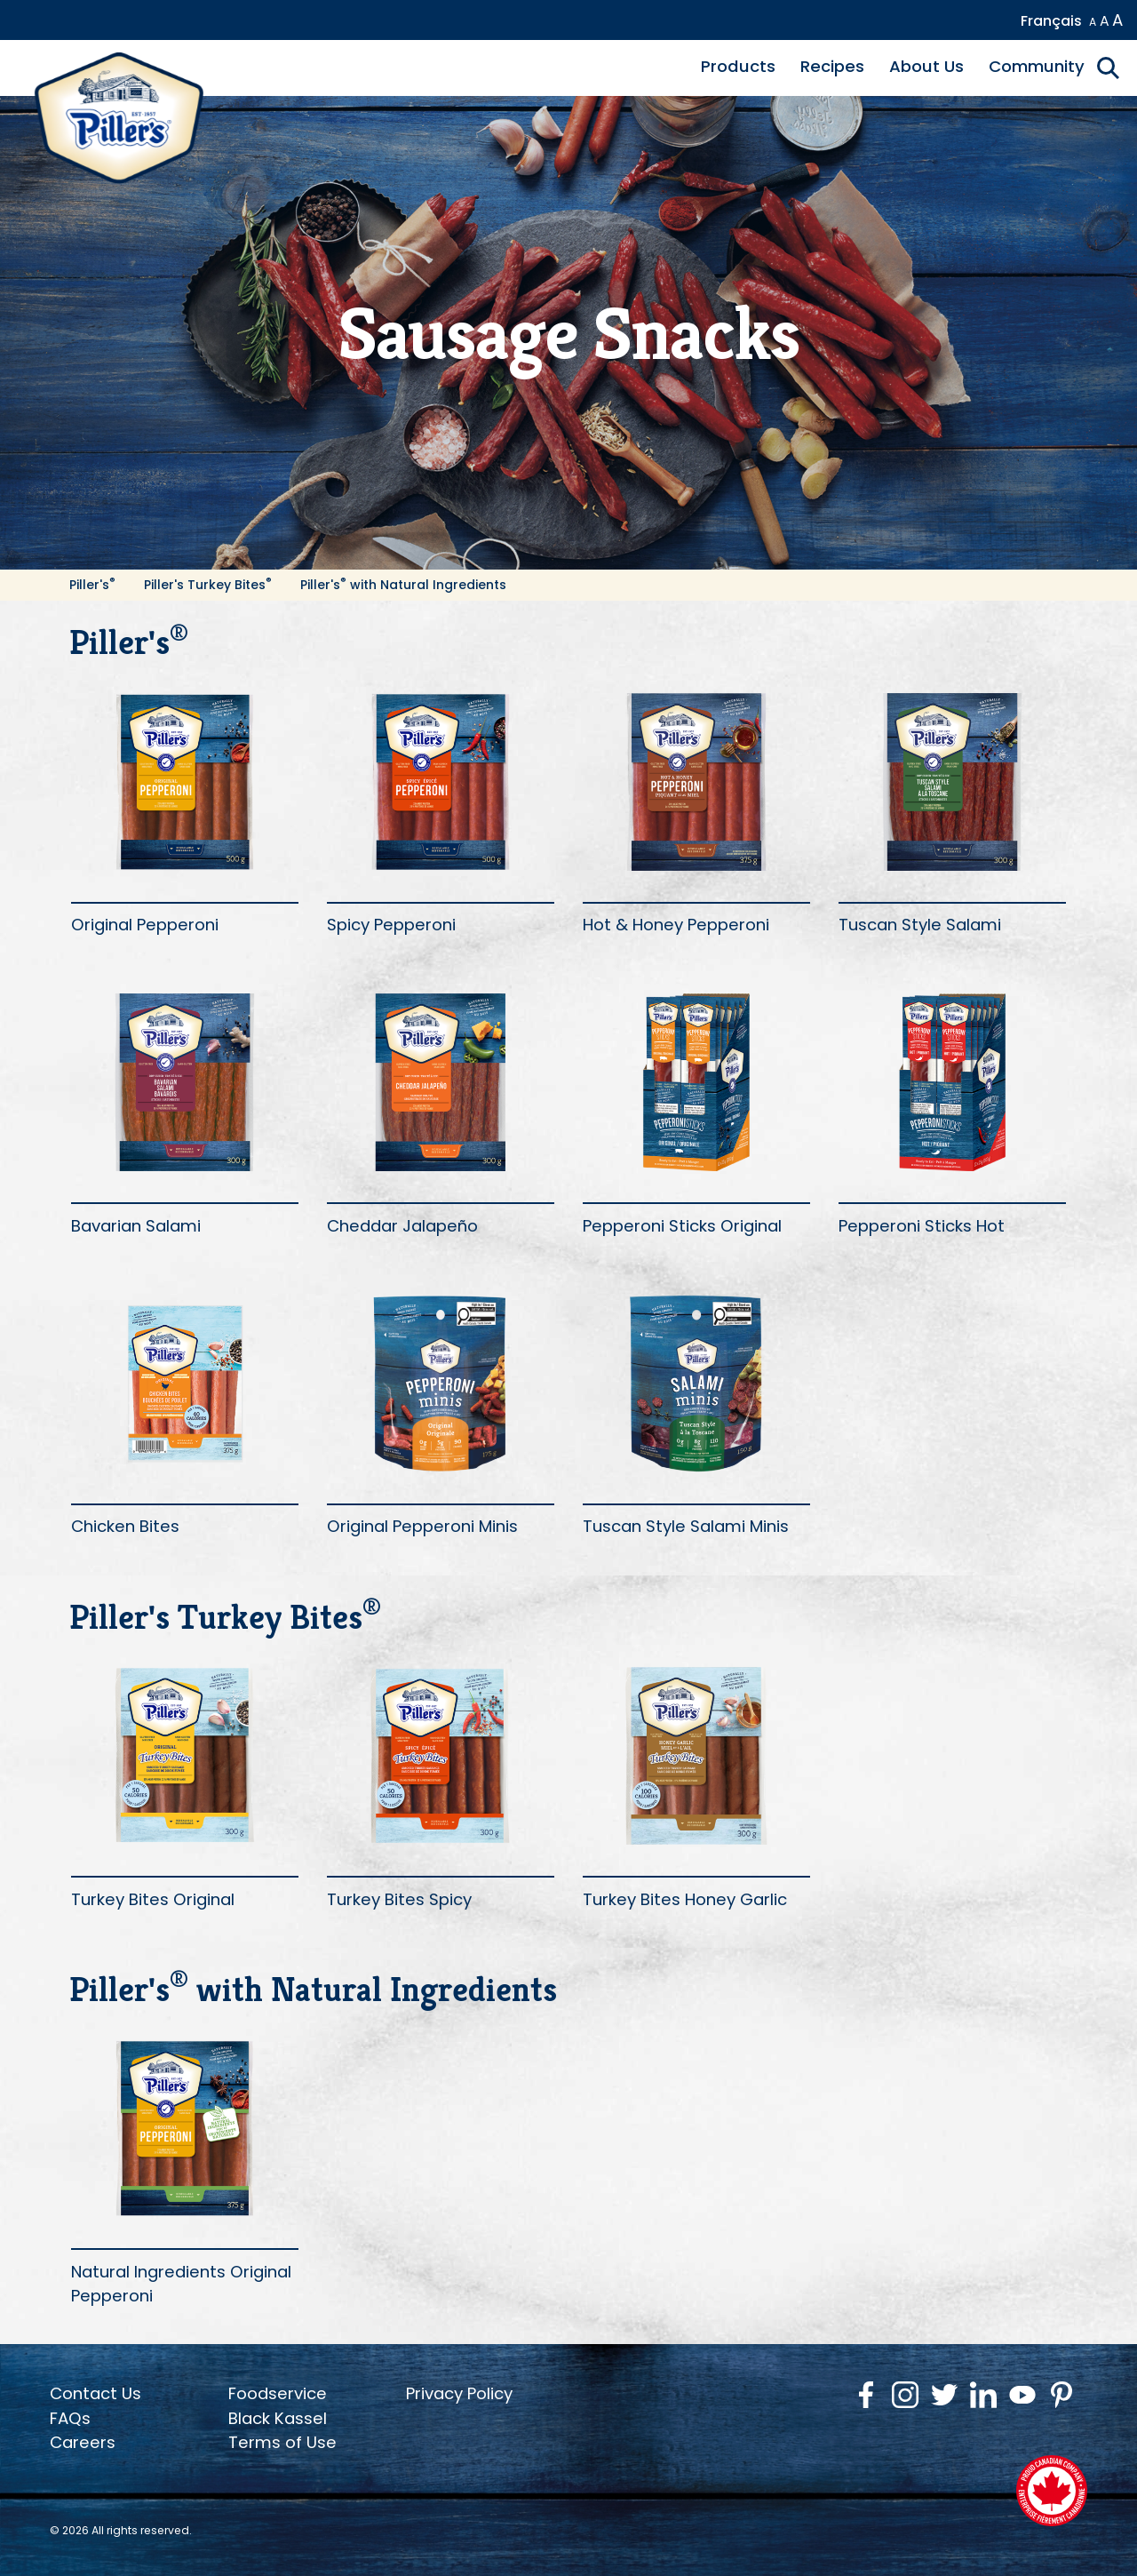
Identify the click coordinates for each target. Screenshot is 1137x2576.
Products (738, 66)
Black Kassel (277, 2418)
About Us (926, 66)
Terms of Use (282, 2442)
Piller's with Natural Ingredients (403, 585)
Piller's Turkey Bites (208, 585)
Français (1051, 21)
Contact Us (95, 2393)
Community (1037, 66)
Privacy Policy (459, 2393)
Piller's (92, 585)
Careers (82, 2442)
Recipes (832, 66)
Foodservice (277, 2393)
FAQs (70, 2418)
